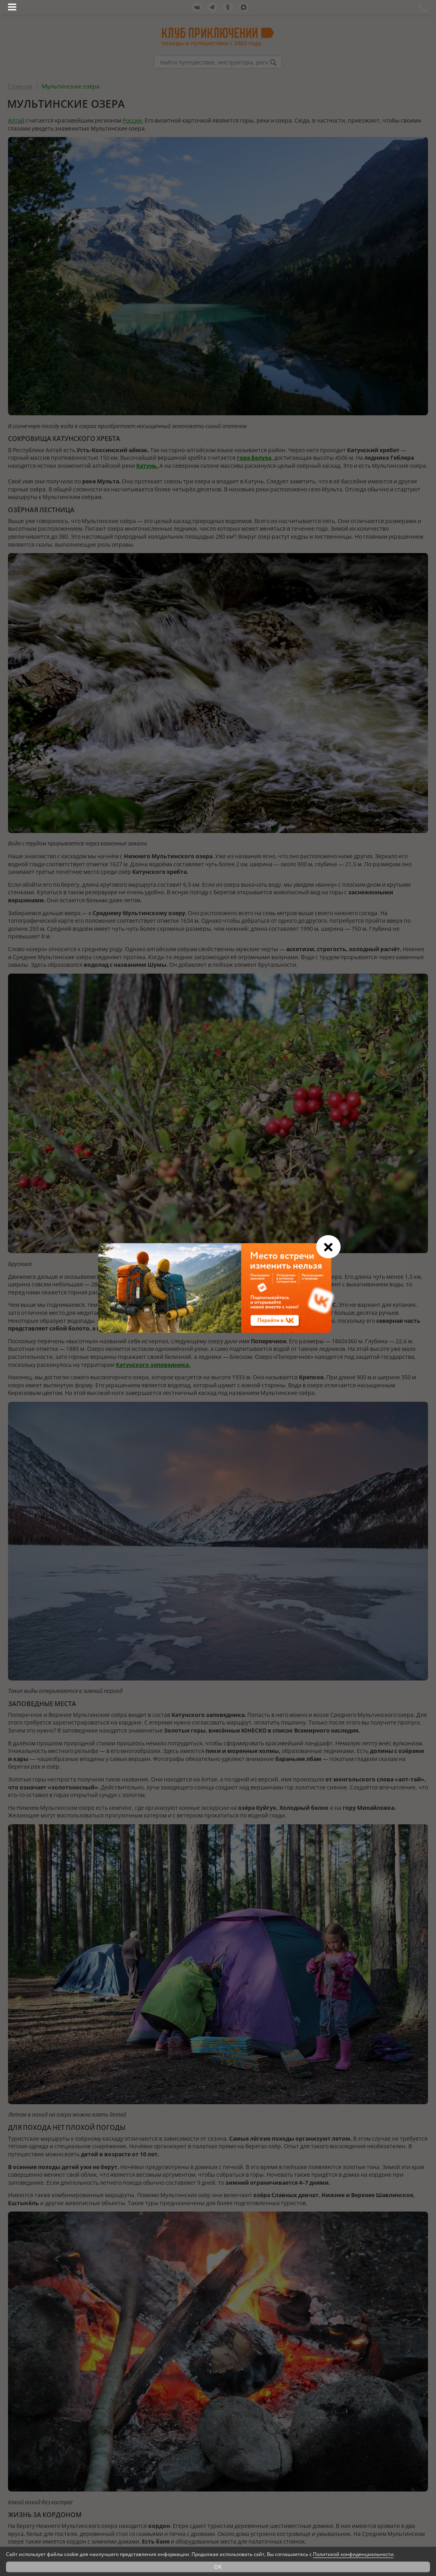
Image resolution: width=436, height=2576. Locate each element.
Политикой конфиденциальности (353, 2554)
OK (218, 2566)
